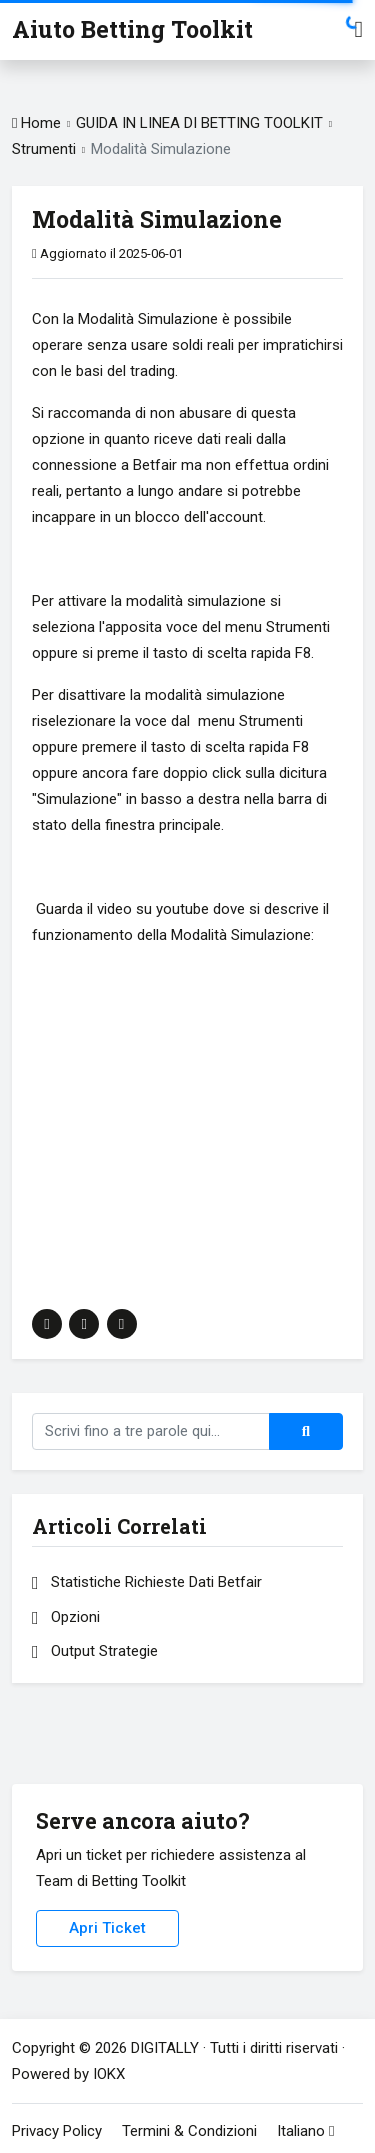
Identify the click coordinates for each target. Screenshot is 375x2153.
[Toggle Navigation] (359, 29)
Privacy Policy (57, 2131)
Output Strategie (95, 1651)
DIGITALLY (165, 2048)
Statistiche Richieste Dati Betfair (147, 1582)
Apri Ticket (107, 1928)
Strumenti (46, 149)
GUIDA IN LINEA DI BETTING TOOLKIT (199, 123)
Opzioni (66, 1617)
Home (36, 123)
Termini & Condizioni (189, 2131)
